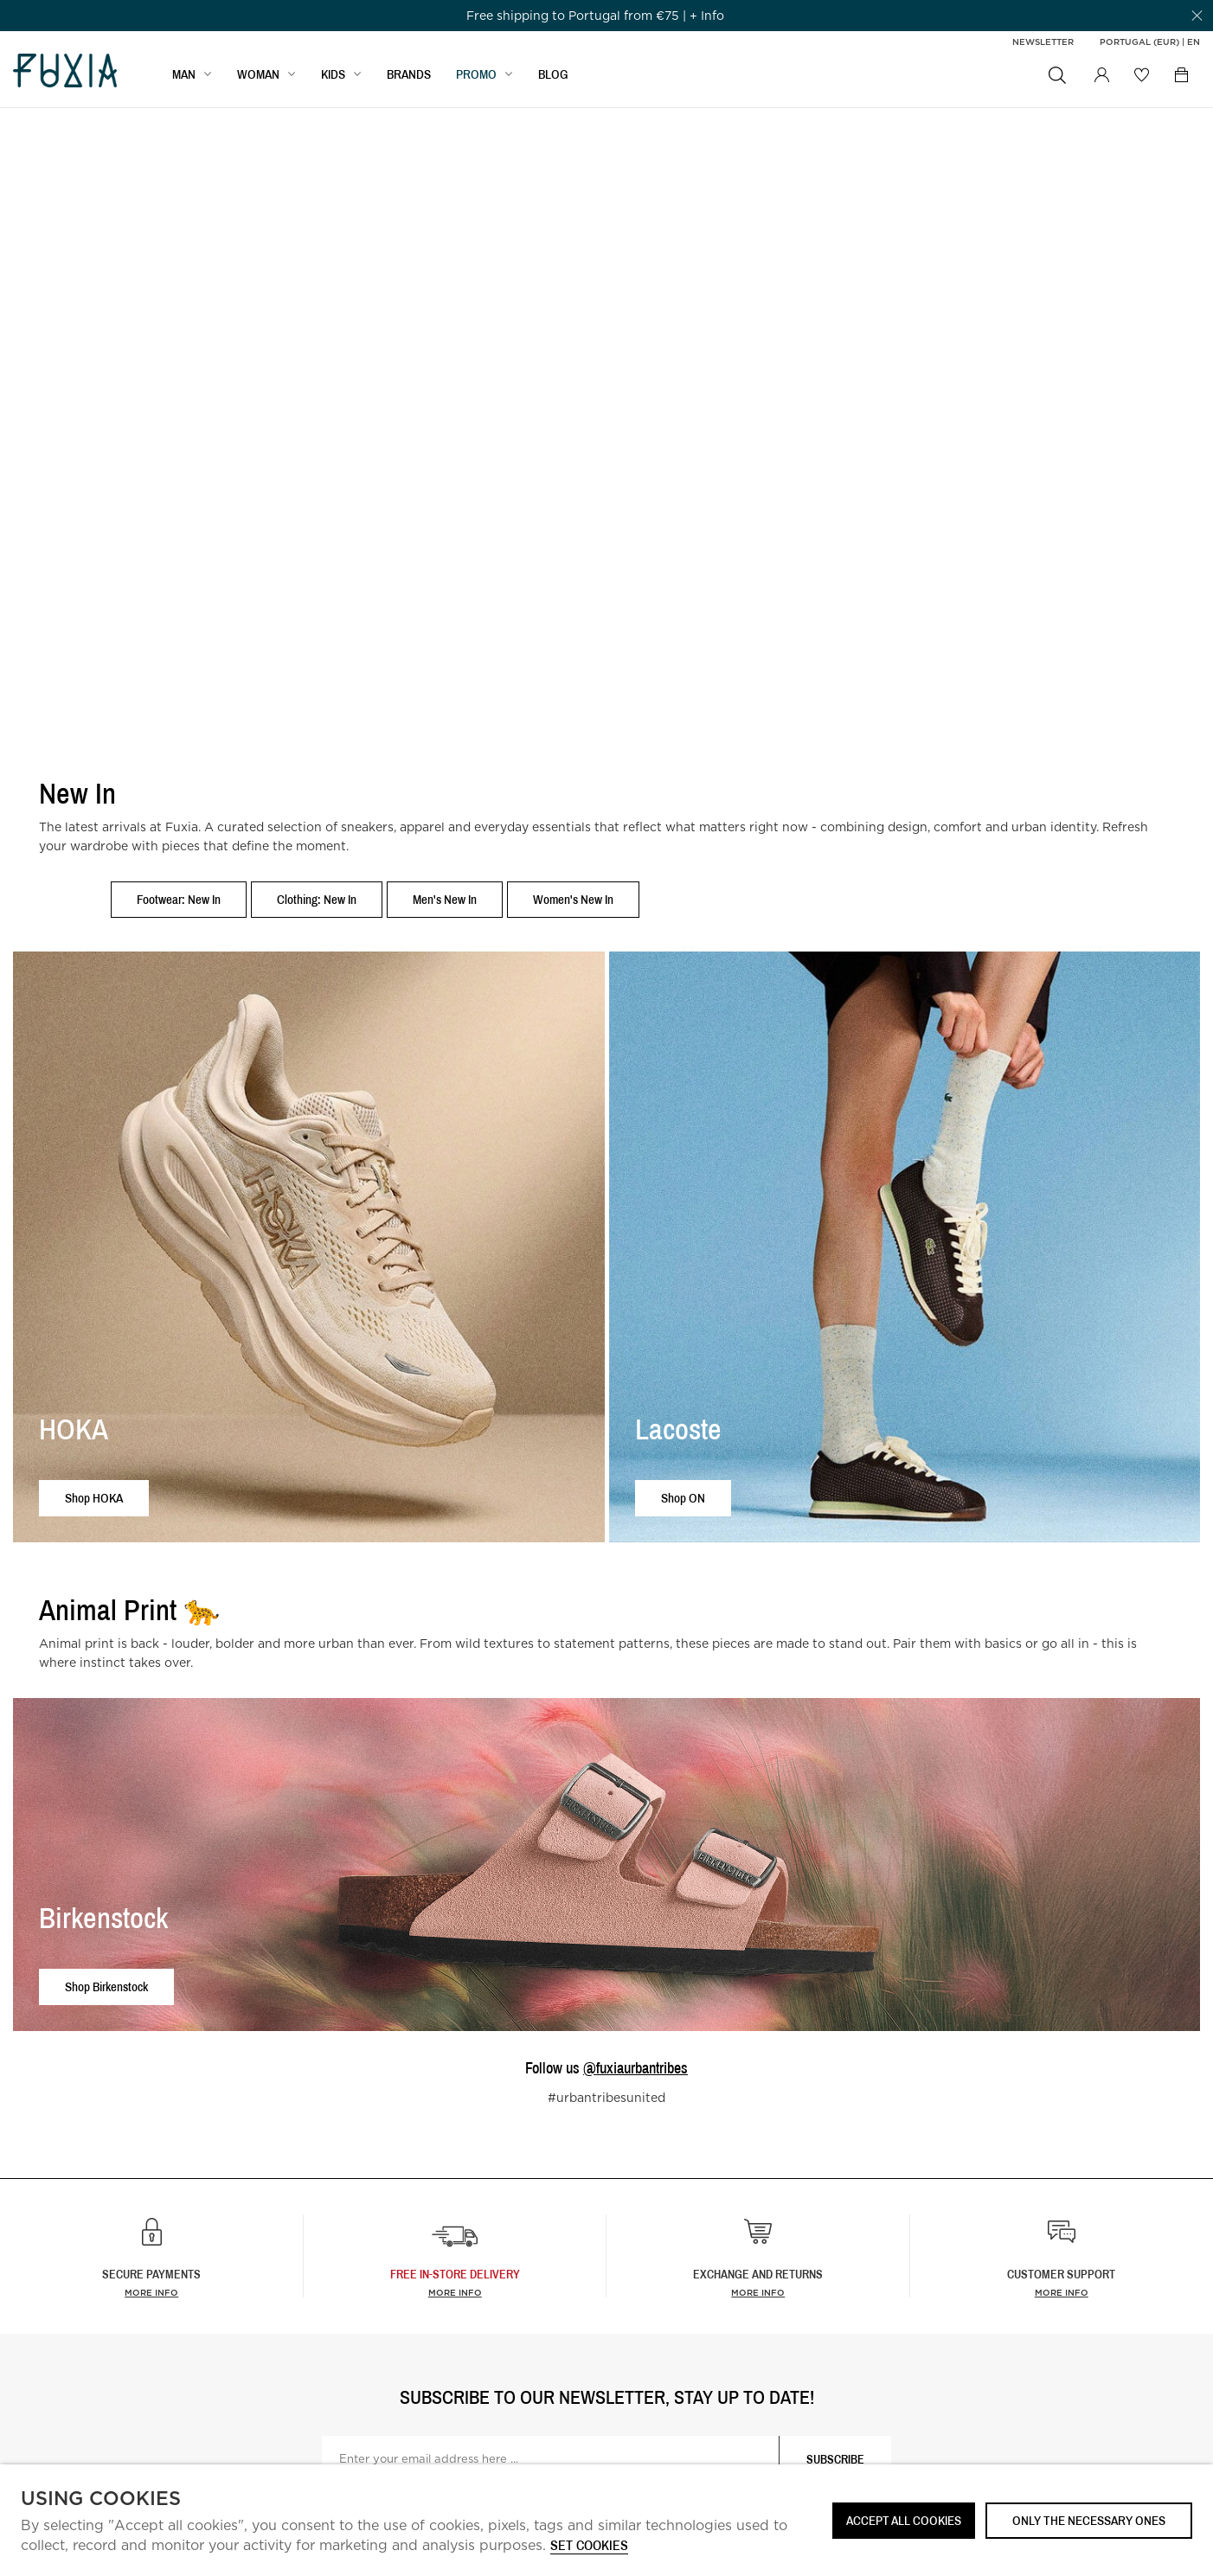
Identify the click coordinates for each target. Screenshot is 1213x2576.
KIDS (333, 75)
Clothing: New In (316, 899)
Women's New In (573, 899)
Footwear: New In (179, 899)
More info (151, 2292)
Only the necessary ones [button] (1088, 2520)
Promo (476, 75)
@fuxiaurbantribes (635, 2068)
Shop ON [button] (683, 1498)
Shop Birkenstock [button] (106, 1986)
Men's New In (445, 899)
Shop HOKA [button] (94, 1498)
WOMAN (258, 75)
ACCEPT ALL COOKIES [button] (903, 2520)
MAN (184, 75)
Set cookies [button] (589, 2546)
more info (455, 2292)
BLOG (553, 75)
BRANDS (409, 75)
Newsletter (1043, 41)
